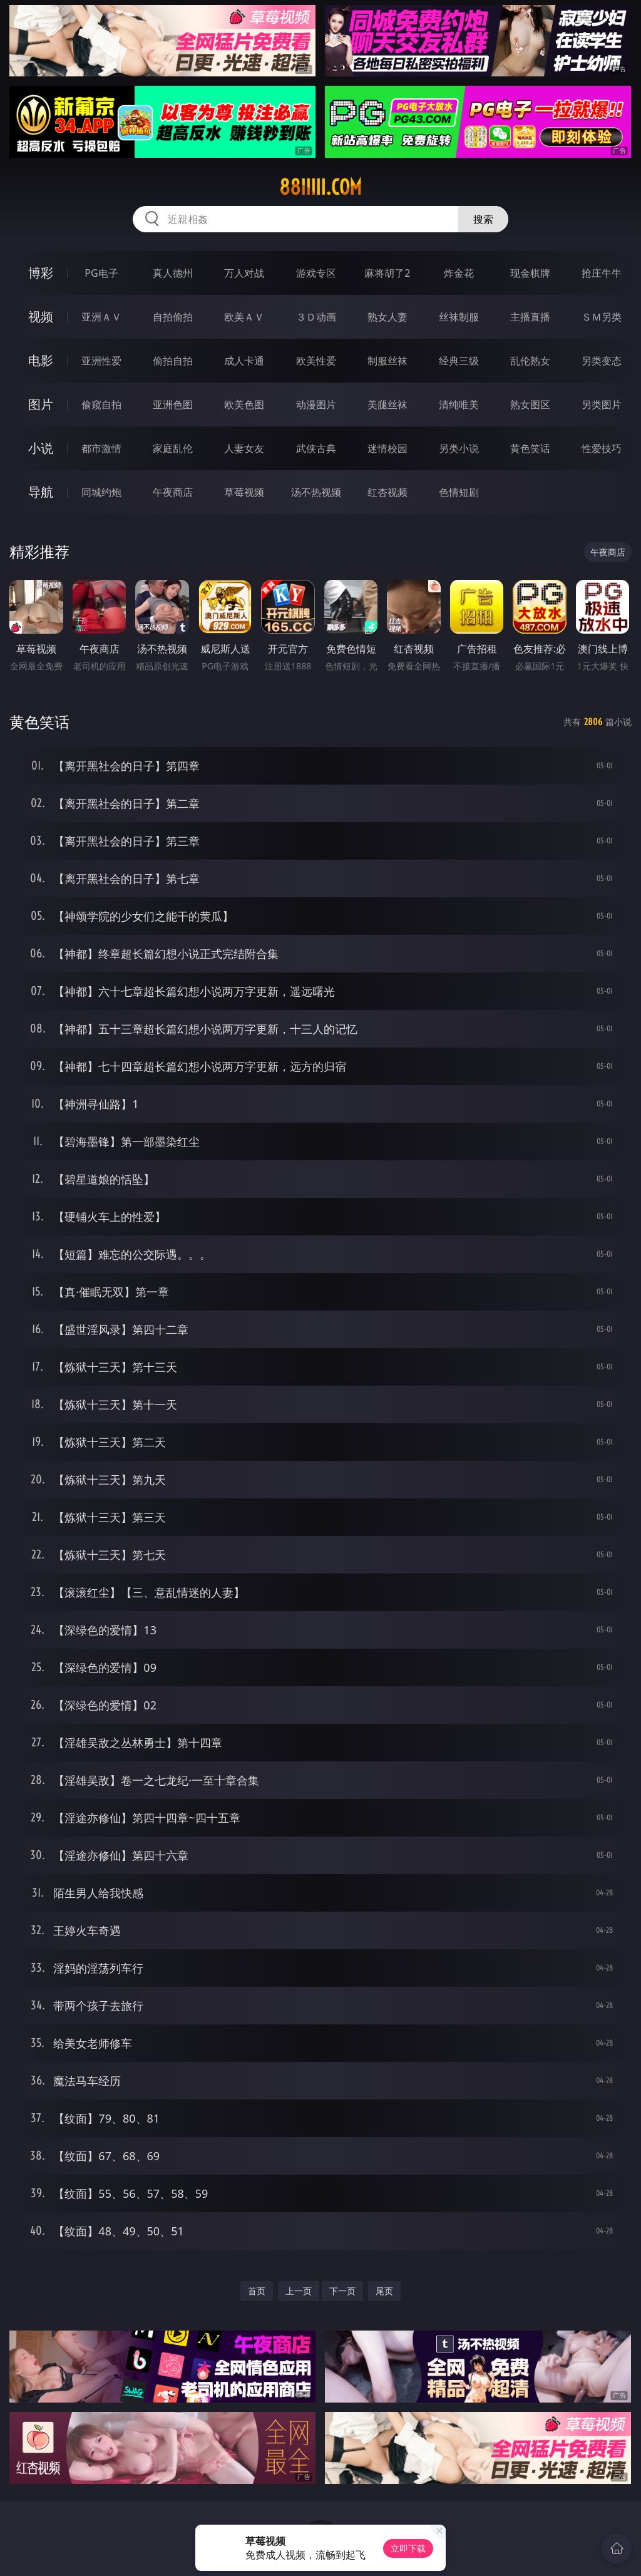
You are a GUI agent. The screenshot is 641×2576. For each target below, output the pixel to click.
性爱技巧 (602, 448)
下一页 (342, 2291)
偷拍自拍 (173, 361)
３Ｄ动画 (316, 317)
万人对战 (244, 273)
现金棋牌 (530, 273)
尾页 (384, 2291)
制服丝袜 (387, 361)
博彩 (40, 272)
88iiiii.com (320, 187)
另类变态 (602, 361)
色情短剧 (459, 492)
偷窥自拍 (101, 404)
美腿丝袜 (387, 404)
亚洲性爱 (101, 361)
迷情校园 (387, 448)
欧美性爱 (316, 361)
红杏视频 (387, 492)
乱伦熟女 (530, 361)
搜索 (483, 219)
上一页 (298, 2291)
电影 (40, 360)
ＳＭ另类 (602, 317)
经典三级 (459, 361)
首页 (256, 2291)
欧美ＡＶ (244, 317)
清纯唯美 (459, 404)
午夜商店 (173, 492)
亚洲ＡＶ (101, 317)
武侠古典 (316, 448)
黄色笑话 (530, 448)
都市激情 (101, 448)
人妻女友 (244, 448)
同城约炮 (101, 492)
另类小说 (459, 448)
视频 (40, 316)
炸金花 (459, 273)
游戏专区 (316, 273)
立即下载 (408, 2548)
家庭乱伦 (173, 448)
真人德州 (173, 273)
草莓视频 (244, 492)
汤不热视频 (316, 492)
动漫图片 (316, 404)
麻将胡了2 (387, 273)
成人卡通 (244, 361)
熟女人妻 (387, 317)
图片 (40, 404)
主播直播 (530, 317)
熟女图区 (530, 404)
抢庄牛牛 (602, 273)
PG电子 (101, 273)
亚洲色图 (173, 404)
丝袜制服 (459, 317)
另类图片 (602, 404)
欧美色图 (244, 404)
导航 (40, 491)
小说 (40, 448)
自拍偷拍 (173, 317)
